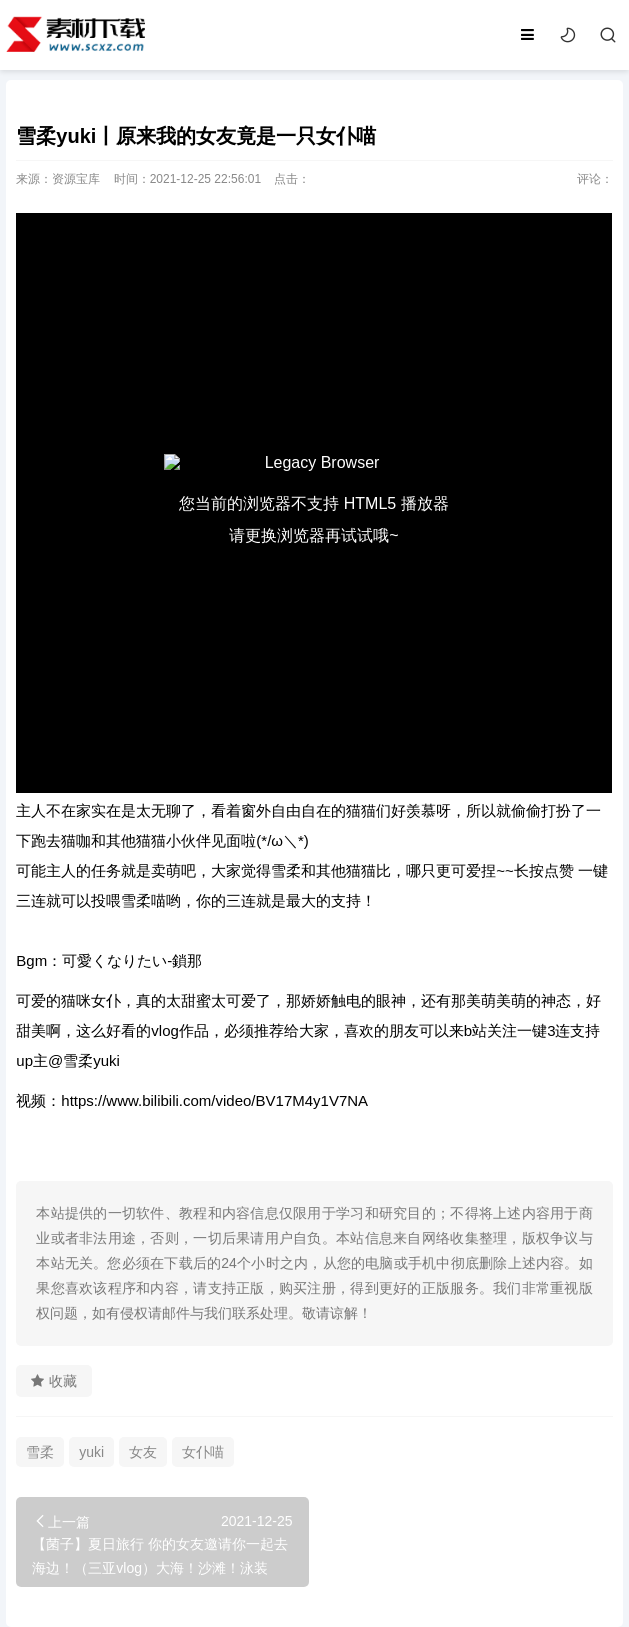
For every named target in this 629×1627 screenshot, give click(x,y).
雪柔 (40, 1452)
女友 (143, 1452)
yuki (91, 1452)
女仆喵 (203, 1452)
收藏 (54, 1381)
